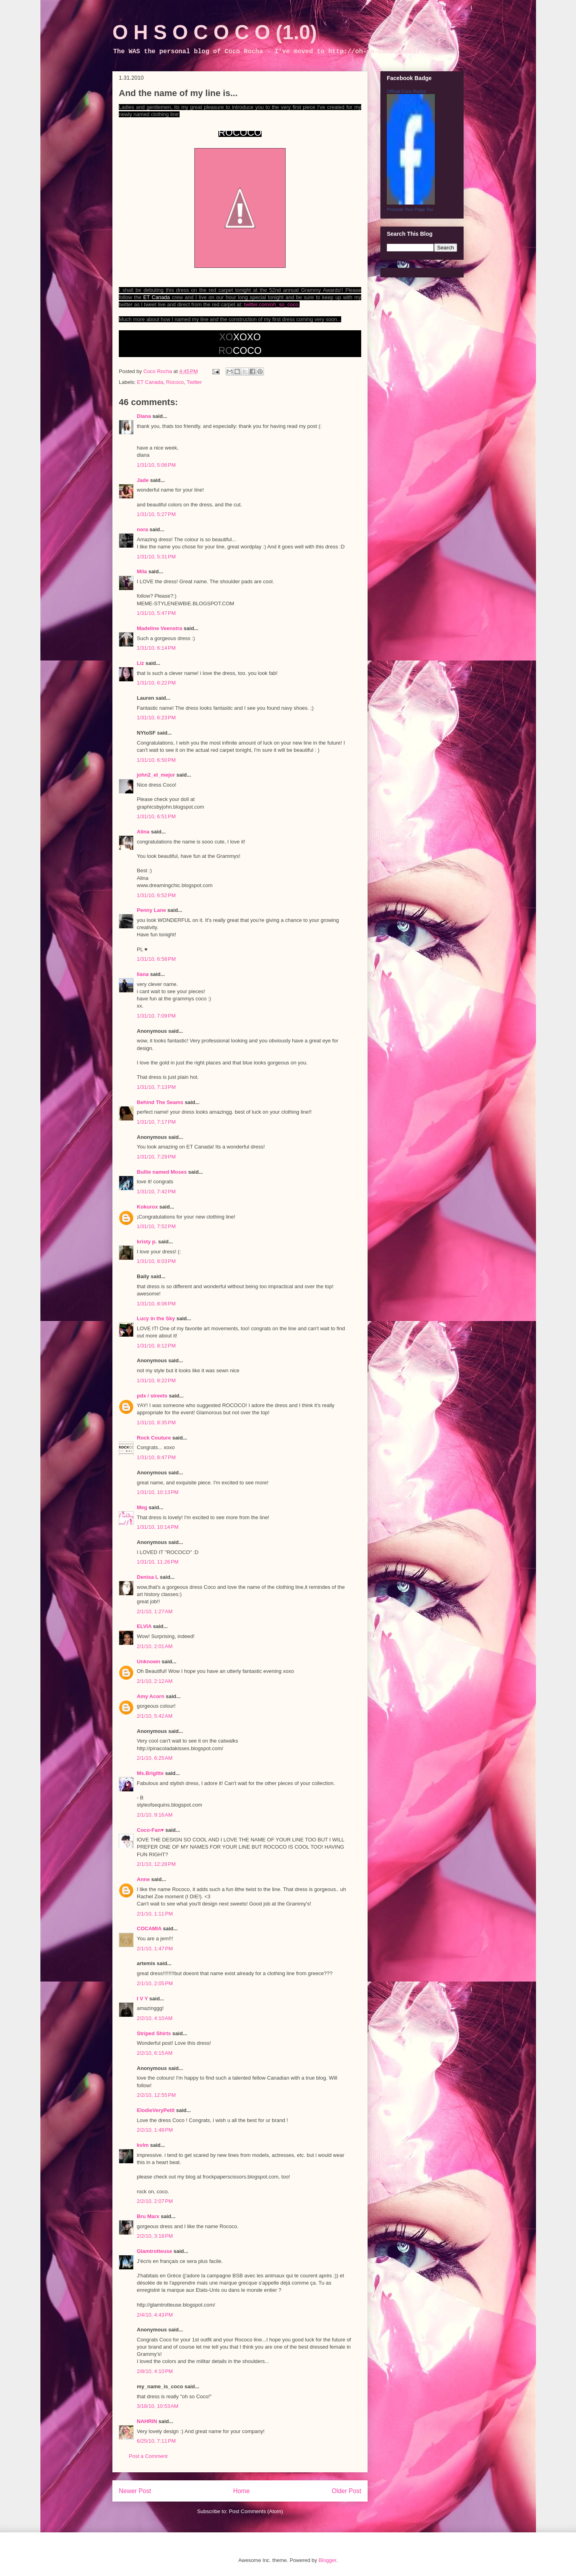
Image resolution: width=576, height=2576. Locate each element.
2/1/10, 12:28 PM (156, 1864)
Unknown (148, 1661)
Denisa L (147, 1577)
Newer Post (135, 2491)
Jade (143, 480)
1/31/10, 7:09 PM (156, 1016)
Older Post (346, 2491)
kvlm (143, 2145)
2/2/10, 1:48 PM (155, 2130)
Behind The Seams (160, 1102)
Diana (144, 416)
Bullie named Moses (162, 1172)
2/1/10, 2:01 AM (154, 1646)
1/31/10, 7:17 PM (156, 1122)
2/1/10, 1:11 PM (155, 1914)
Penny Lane (151, 910)
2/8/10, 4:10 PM (155, 2371)
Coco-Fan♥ (150, 1830)
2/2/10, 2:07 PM (155, 2201)
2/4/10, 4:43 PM (155, 2315)
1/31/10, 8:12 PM (156, 1346)
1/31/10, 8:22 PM (156, 1380)
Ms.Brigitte (150, 1773)
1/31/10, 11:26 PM (157, 1562)
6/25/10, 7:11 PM (156, 2441)
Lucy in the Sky (156, 1318)
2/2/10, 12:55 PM (156, 2095)
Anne (143, 1879)
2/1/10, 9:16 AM (154, 1815)
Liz (140, 663)
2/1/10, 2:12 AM (154, 1681)
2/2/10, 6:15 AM (154, 2053)
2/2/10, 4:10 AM (154, 2018)
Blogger (327, 2560)
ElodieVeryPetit (156, 2110)
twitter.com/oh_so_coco (271, 304)
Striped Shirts (154, 2033)
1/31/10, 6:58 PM (156, 959)
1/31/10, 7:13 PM (156, 1087)
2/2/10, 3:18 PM (155, 2236)
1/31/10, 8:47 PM (156, 1457)
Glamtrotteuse (154, 2251)
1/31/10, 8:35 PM (156, 1423)
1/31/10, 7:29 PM (156, 1157)
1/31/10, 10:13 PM (157, 1492)
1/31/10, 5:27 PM (156, 514)
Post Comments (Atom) (256, 2511)
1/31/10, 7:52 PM (156, 1226)
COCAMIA (149, 1928)
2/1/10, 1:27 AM (154, 1611)
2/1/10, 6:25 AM (154, 1758)
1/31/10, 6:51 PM (156, 816)
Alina (143, 832)
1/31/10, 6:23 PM (156, 718)
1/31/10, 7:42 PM (156, 1192)
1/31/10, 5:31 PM (156, 557)
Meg (142, 1507)
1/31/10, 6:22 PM (156, 683)
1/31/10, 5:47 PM (156, 613)
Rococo (175, 382)
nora (142, 529)
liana (143, 974)
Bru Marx (148, 2216)
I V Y (142, 1999)
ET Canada (150, 382)
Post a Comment (148, 2456)
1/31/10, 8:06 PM (156, 1304)
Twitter (194, 382)
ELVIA (144, 1626)
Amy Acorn (150, 1696)
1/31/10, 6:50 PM (156, 760)
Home (241, 2491)
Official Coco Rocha (406, 91)
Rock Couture (154, 1438)
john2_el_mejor (156, 775)
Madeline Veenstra (159, 628)
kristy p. (147, 1242)
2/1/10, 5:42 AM (154, 1716)
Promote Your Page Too (410, 209)
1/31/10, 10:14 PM (157, 1527)
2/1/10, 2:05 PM (155, 1983)
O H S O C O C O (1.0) (214, 32)
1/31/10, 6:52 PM (156, 895)
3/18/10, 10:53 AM (157, 2406)
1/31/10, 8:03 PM (156, 1261)
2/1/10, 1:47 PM (155, 1949)
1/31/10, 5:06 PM (156, 465)
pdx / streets (152, 1396)
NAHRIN (147, 2421)
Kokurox (147, 1207)
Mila (142, 571)
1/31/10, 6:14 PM (156, 648)
